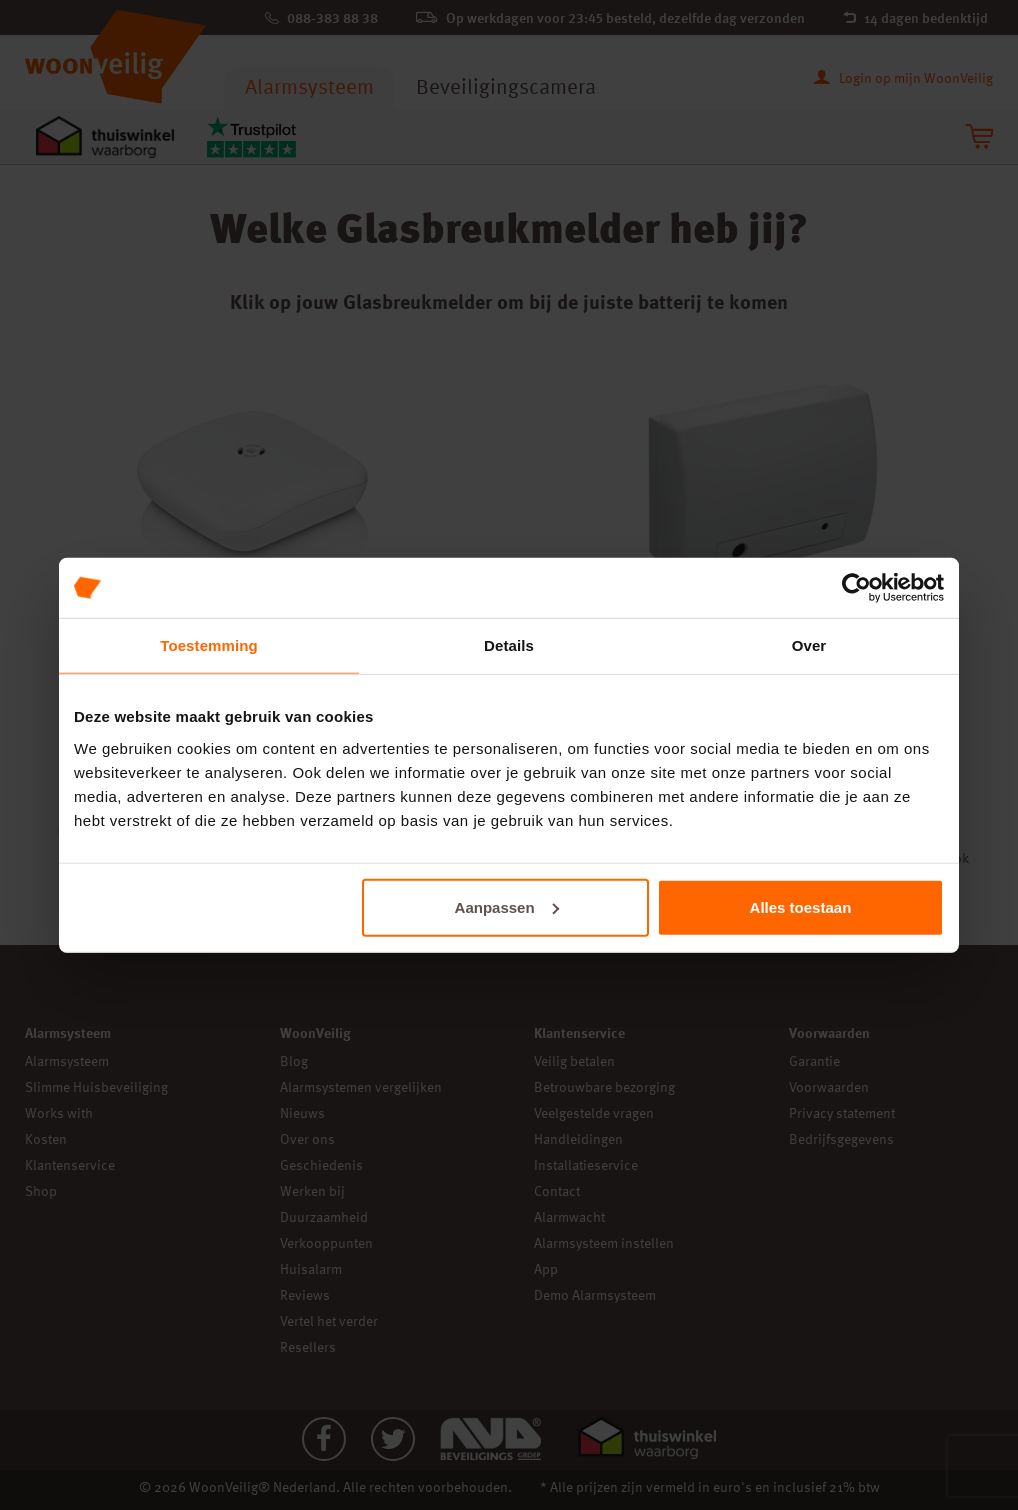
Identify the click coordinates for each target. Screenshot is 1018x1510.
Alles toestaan (801, 906)
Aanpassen (507, 906)
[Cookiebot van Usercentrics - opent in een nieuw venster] (856, 588)
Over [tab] (809, 645)
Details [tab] (509, 645)
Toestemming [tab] (209, 645)
